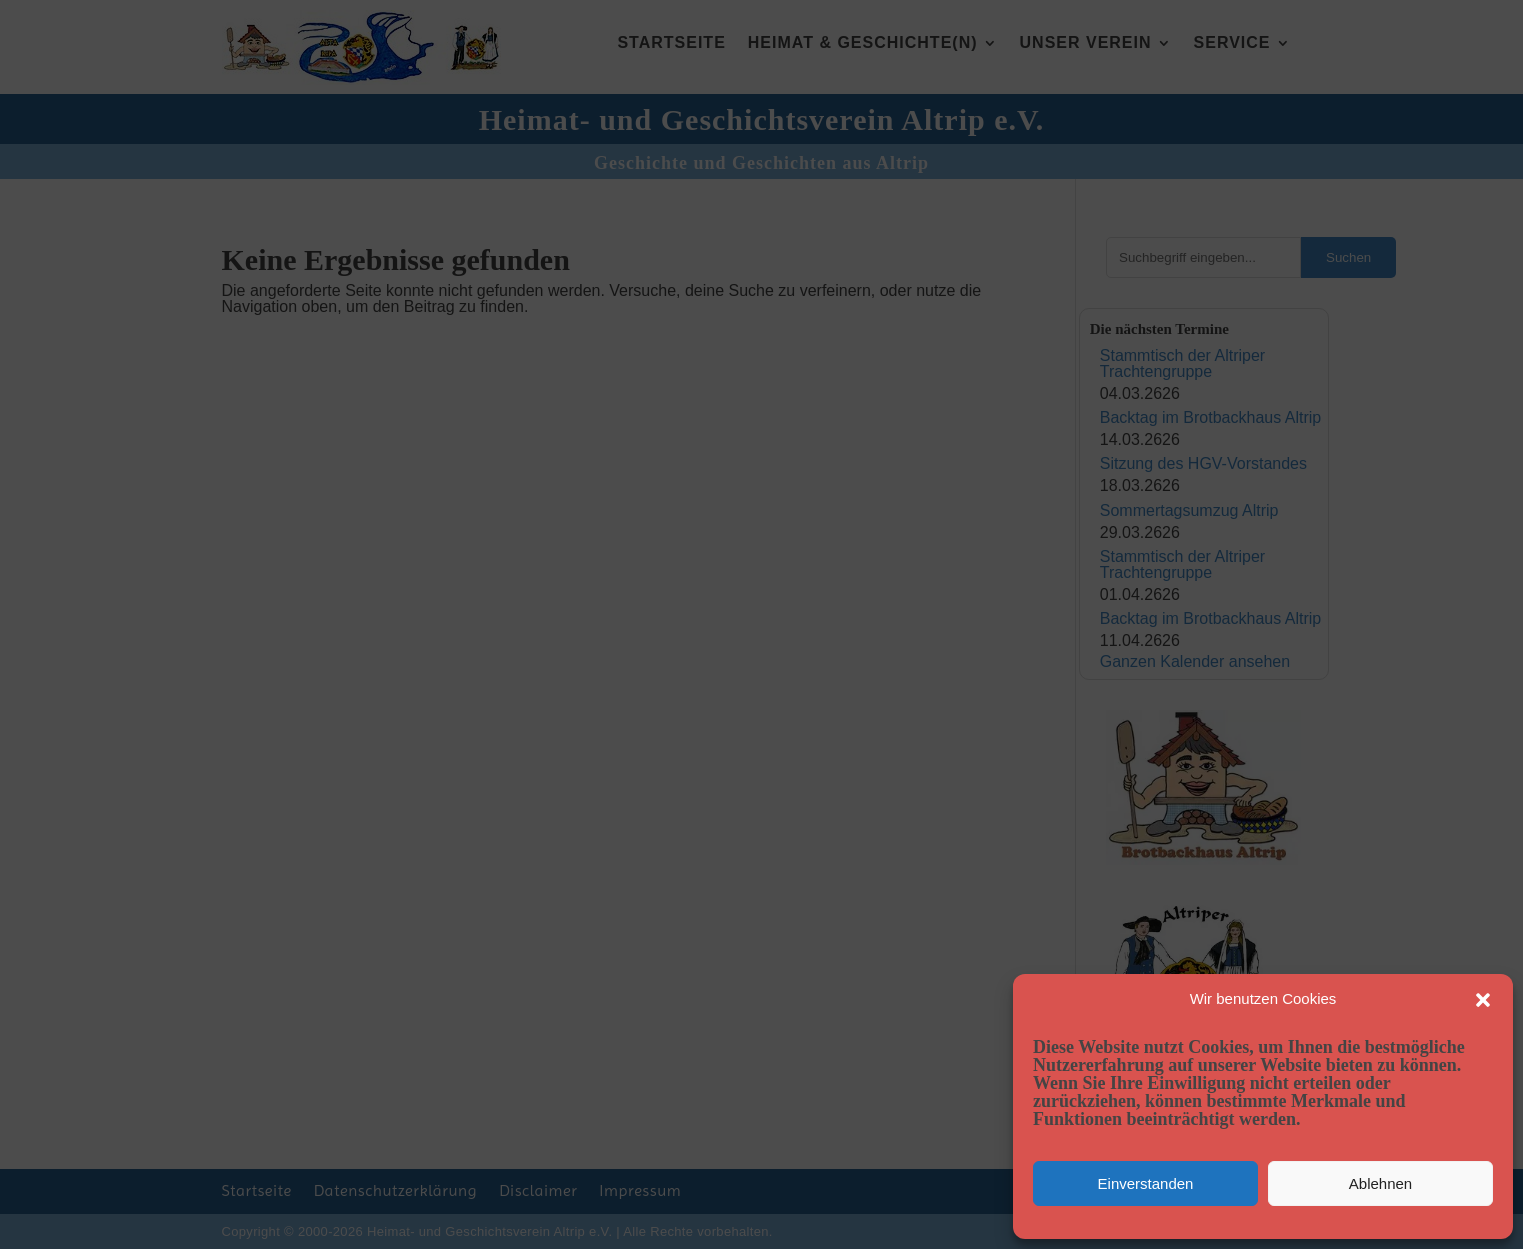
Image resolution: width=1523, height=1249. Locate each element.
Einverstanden (1146, 1183)
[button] (1483, 1000)
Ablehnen (1380, 1183)
